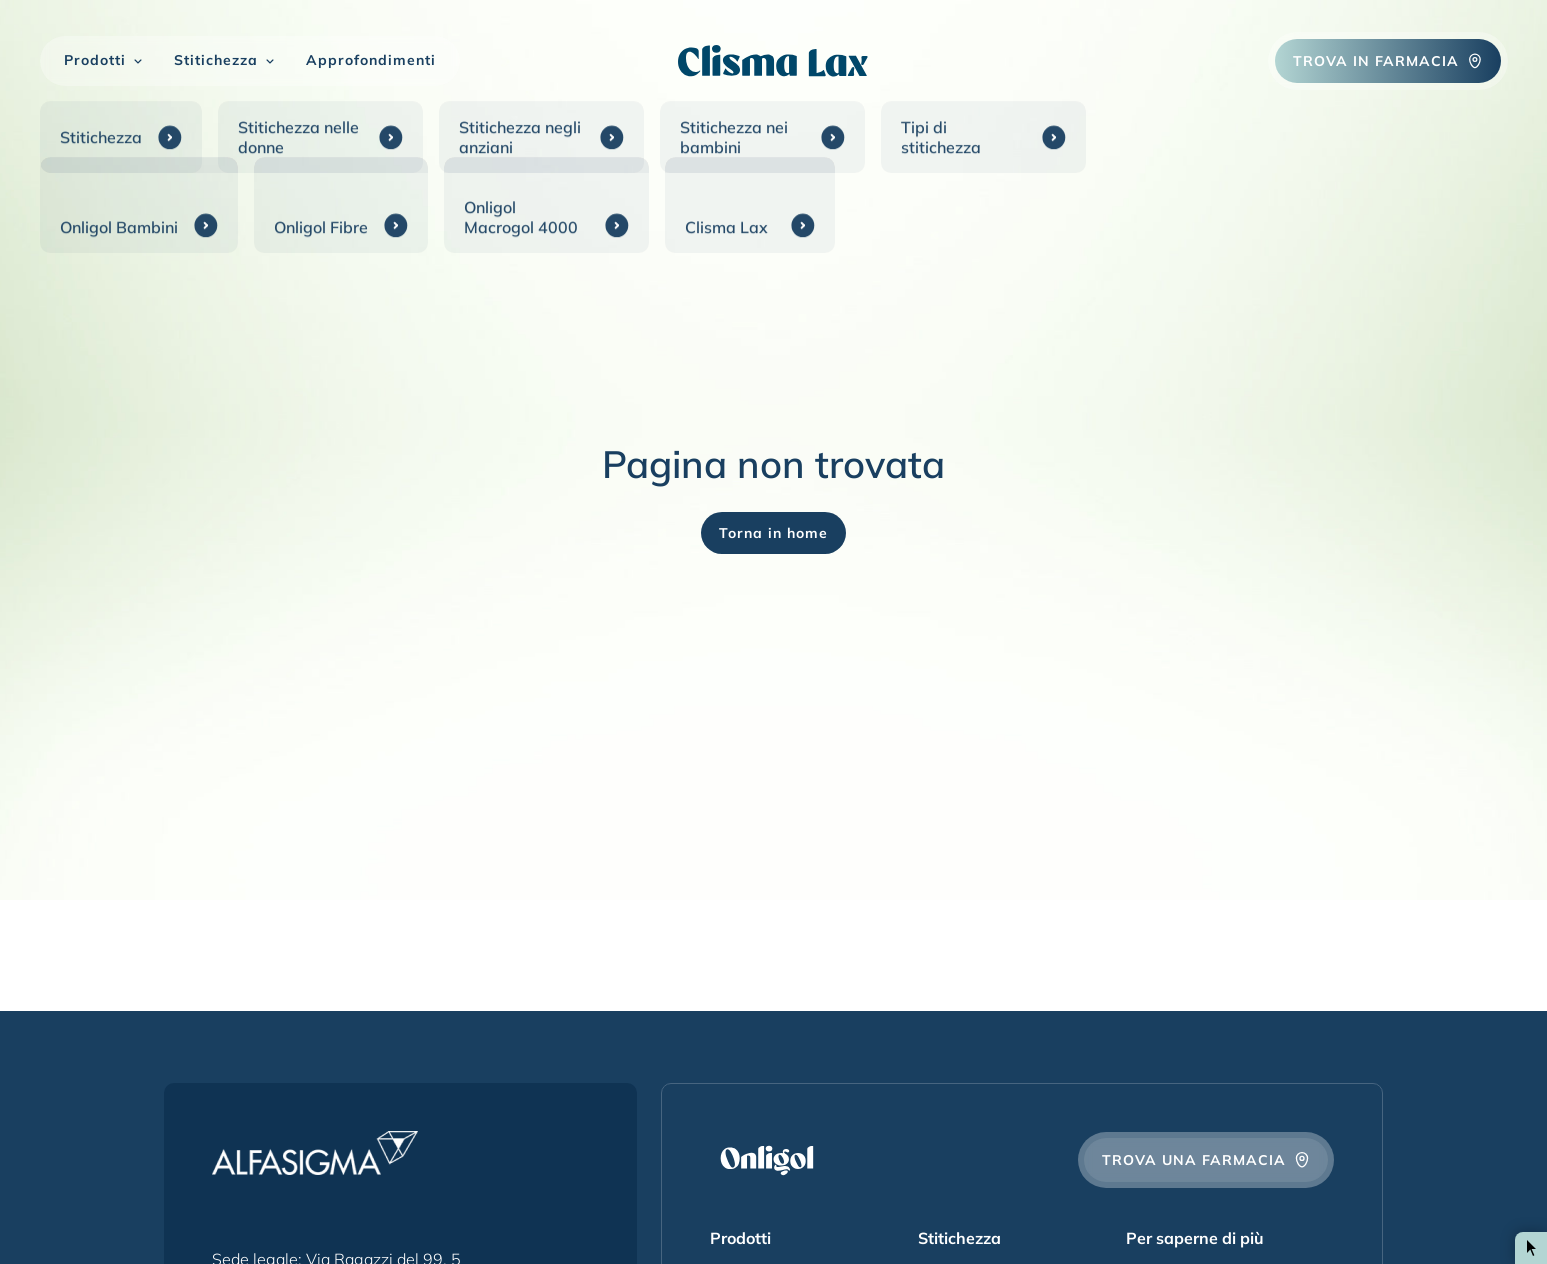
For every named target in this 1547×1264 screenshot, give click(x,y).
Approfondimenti (371, 60)
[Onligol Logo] (773, 60)
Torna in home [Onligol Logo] (773, 533)
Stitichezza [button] (216, 60)
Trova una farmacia (1206, 1160)
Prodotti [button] (95, 60)
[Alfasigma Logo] (315, 1153)
